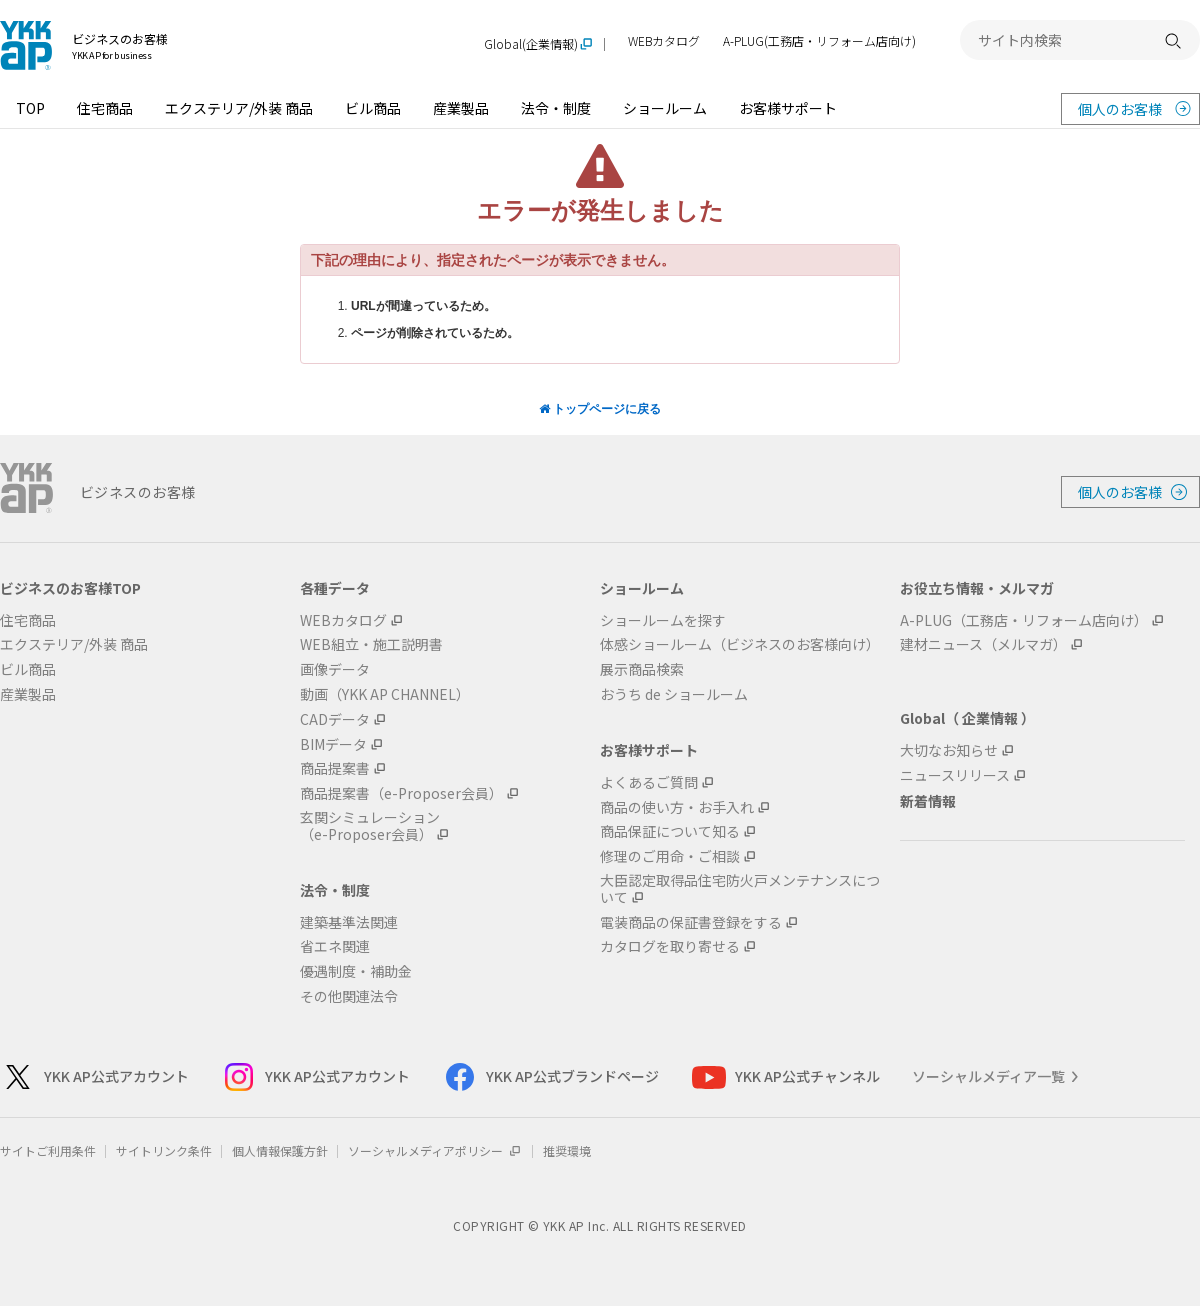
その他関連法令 (349, 996)
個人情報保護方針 (280, 1150)
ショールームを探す (663, 620)
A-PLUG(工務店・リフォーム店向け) (819, 41)
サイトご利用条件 (48, 1150)
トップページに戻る (600, 409)
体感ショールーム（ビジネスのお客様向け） (740, 644)
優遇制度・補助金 (356, 971)
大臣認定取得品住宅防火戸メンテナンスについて (740, 889)
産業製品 (461, 108)
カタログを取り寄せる (670, 946)
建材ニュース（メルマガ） (983, 644)
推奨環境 (567, 1150)
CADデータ (335, 719)
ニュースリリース (955, 775)
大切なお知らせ (949, 750)
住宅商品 (105, 108)
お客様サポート (788, 108)
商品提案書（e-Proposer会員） (401, 793)
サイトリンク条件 (164, 1150)
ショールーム (665, 108)
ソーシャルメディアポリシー (435, 1150)
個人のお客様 (1120, 109)
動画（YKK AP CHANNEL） (385, 694)
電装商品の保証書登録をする (691, 922)
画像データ (335, 669)
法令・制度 (556, 108)
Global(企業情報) (531, 44)
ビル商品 (373, 108)
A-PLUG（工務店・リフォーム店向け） (1024, 620)
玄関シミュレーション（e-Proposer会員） (370, 826)
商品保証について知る (670, 831)
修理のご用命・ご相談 (670, 856)
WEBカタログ (664, 41)
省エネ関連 (335, 946)
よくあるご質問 (649, 782)
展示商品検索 (642, 669)
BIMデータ (333, 744)
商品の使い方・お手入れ (677, 807)
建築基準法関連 (349, 922)
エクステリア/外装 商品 (239, 108)
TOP (30, 108)
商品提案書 (335, 768)
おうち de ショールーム (674, 694)
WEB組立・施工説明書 (371, 644)
